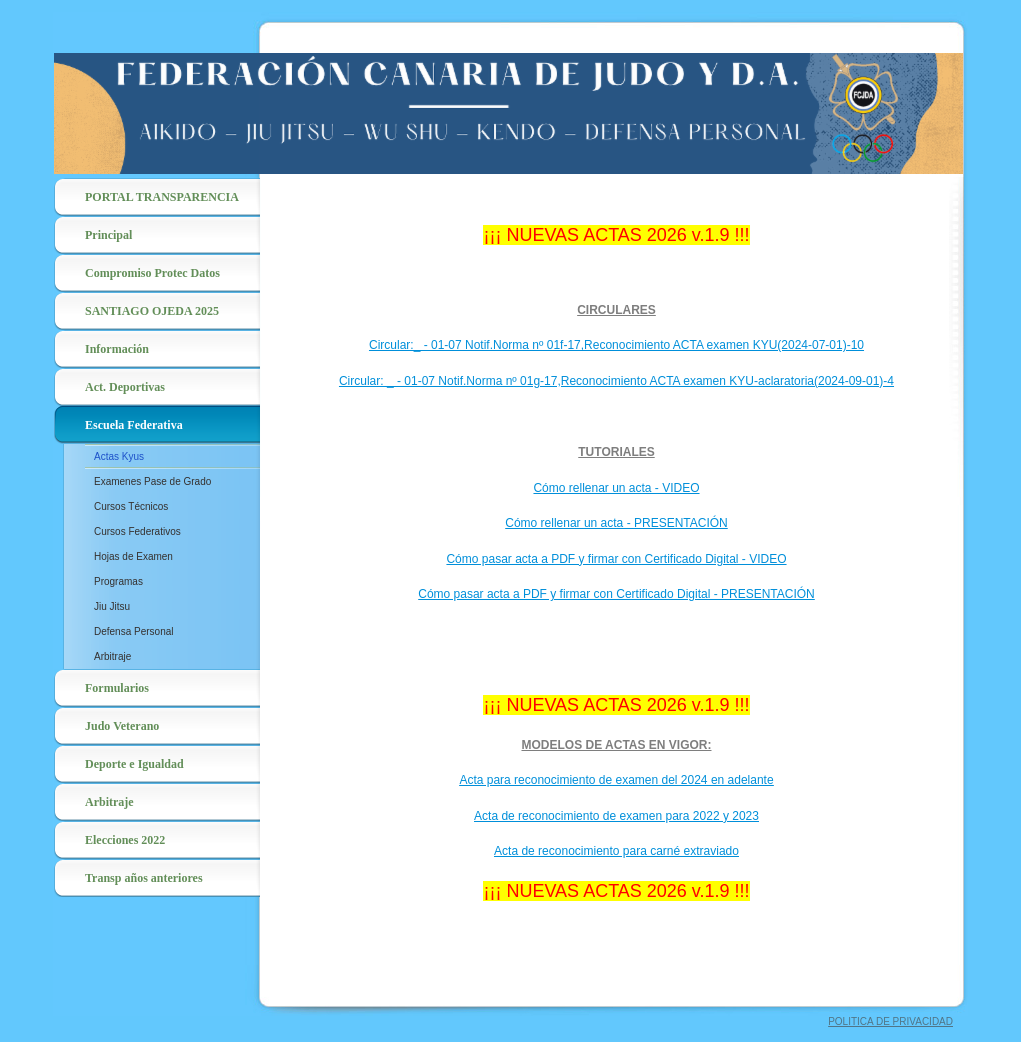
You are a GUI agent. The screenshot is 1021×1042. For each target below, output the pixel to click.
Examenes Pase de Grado (152, 481)
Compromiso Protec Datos (152, 273)
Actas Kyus (119, 456)
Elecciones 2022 (125, 840)
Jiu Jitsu (112, 606)
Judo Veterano (122, 726)
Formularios (117, 688)
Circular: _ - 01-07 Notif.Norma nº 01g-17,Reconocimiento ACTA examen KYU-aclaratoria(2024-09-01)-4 (616, 381)
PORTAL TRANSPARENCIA (162, 197)
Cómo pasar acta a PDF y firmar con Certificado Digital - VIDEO (616, 559)
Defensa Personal (134, 631)
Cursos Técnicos (131, 506)
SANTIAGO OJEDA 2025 (152, 311)
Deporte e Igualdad (134, 764)
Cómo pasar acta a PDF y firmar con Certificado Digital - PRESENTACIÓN (616, 594)
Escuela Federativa (134, 425)
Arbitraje (112, 656)
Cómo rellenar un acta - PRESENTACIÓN (616, 523)
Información (117, 349)
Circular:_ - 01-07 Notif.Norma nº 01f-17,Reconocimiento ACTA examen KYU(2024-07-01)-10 (616, 345)
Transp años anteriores (144, 878)
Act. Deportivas (125, 387)
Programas (118, 581)
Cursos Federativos (137, 531)
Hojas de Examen (133, 556)
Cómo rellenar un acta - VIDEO (616, 488)
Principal (108, 235)
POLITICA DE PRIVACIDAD (890, 1021)
